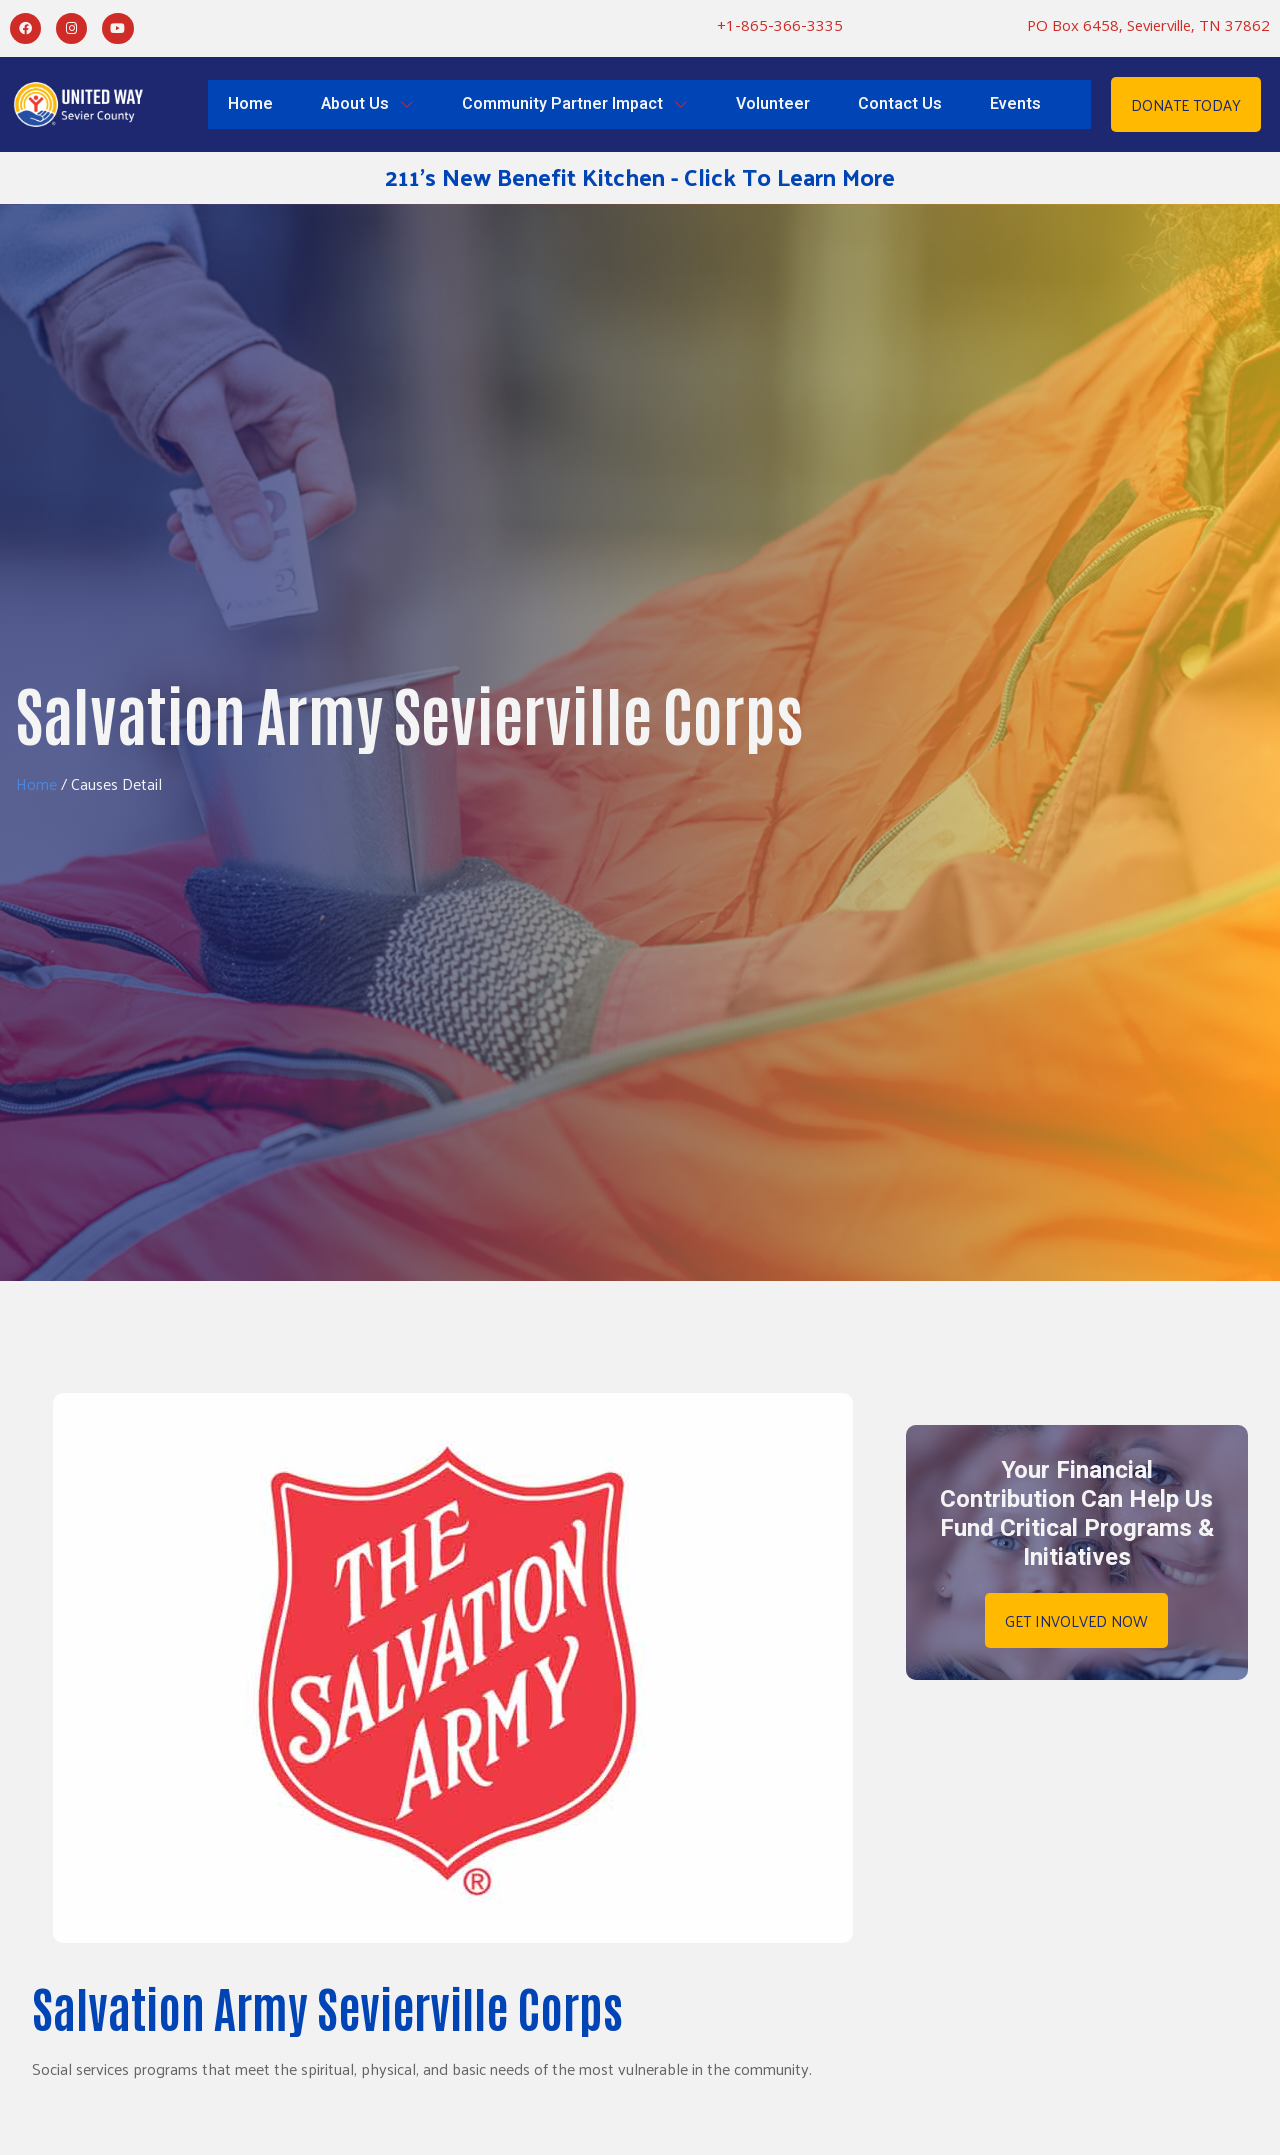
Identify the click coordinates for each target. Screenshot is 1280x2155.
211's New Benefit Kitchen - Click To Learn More (640, 176)
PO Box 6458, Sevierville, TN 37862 (1148, 28)
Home (250, 104)
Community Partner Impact (575, 104)
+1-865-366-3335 (780, 28)
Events (1015, 104)
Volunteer (773, 104)
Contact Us (900, 104)
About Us (367, 104)
